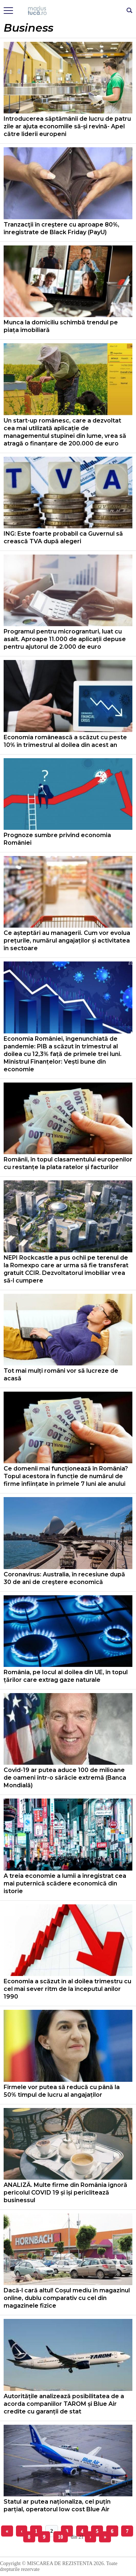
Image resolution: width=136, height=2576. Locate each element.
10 (60, 2537)
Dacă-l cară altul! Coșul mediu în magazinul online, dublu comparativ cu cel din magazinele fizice (67, 2298)
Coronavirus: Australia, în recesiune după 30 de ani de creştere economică (64, 1578)
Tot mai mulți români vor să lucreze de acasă (61, 1374)
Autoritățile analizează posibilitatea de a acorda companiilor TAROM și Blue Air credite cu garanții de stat (64, 2404)
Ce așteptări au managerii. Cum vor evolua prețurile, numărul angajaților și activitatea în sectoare (67, 940)
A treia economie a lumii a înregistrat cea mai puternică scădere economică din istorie (65, 1883)
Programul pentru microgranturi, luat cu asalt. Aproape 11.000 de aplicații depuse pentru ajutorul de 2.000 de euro (65, 639)
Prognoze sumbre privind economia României (57, 839)
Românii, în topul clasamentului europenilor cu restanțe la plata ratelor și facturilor (68, 1163)
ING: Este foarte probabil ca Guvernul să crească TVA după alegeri (63, 537)
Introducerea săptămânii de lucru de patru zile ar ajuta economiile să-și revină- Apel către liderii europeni (67, 126)
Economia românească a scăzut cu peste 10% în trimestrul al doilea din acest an (65, 741)
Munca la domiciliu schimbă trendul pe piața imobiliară (61, 326)
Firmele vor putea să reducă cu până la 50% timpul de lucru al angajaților (62, 2091)
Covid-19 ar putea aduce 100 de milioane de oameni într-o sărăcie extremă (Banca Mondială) (65, 1778)
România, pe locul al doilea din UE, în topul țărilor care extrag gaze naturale (66, 1676)
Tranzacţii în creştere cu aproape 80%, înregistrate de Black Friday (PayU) (61, 228)
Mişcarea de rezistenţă (68, 10)
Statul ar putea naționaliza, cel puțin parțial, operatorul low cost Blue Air (57, 2505)
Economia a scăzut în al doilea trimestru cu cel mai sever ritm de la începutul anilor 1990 (67, 1989)
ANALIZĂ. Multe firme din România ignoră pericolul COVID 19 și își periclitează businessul (65, 2192)
